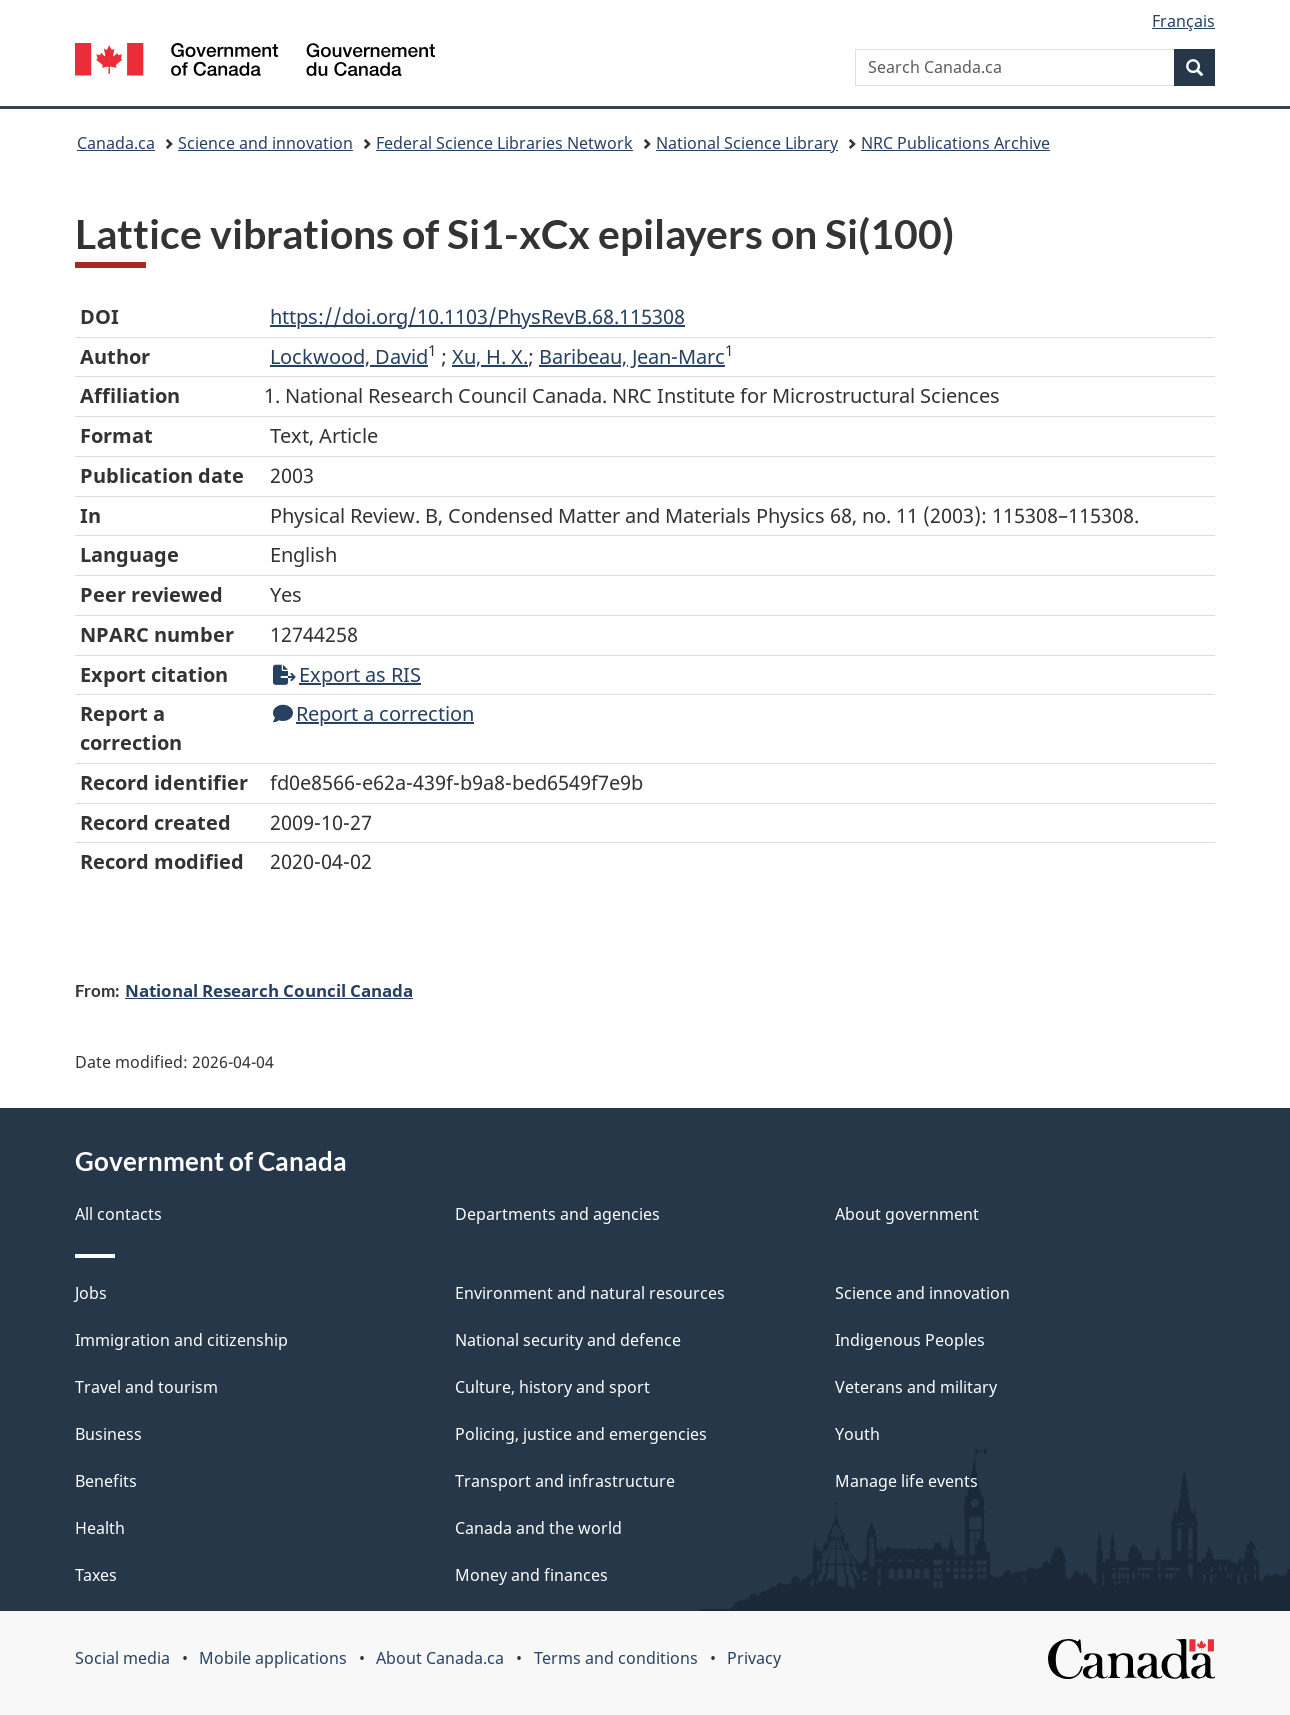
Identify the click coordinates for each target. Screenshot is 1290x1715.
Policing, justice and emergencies (581, 1434)
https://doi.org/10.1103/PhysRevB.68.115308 (477, 316)
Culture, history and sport (552, 1387)
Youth (857, 1434)
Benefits (106, 1481)
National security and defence (568, 1340)
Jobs (91, 1293)
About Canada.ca (440, 1658)
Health (100, 1528)
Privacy (754, 1658)
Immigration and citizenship (181, 1340)
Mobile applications (273, 1658)
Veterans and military (916, 1387)
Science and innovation (265, 143)
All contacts (118, 1214)
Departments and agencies (557, 1214)
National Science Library (747, 143)
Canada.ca (116, 143)
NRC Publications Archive (955, 143)
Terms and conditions (616, 1658)
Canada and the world (538, 1528)
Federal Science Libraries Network (504, 143)
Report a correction (373, 713)
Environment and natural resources (590, 1293)
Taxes (96, 1575)
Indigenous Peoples (910, 1340)
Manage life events (906, 1481)
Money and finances (531, 1575)
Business (108, 1434)
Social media (122, 1658)
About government (907, 1214)
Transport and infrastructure (565, 1481)
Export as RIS (347, 674)
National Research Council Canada (269, 990)
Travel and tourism (146, 1387)
